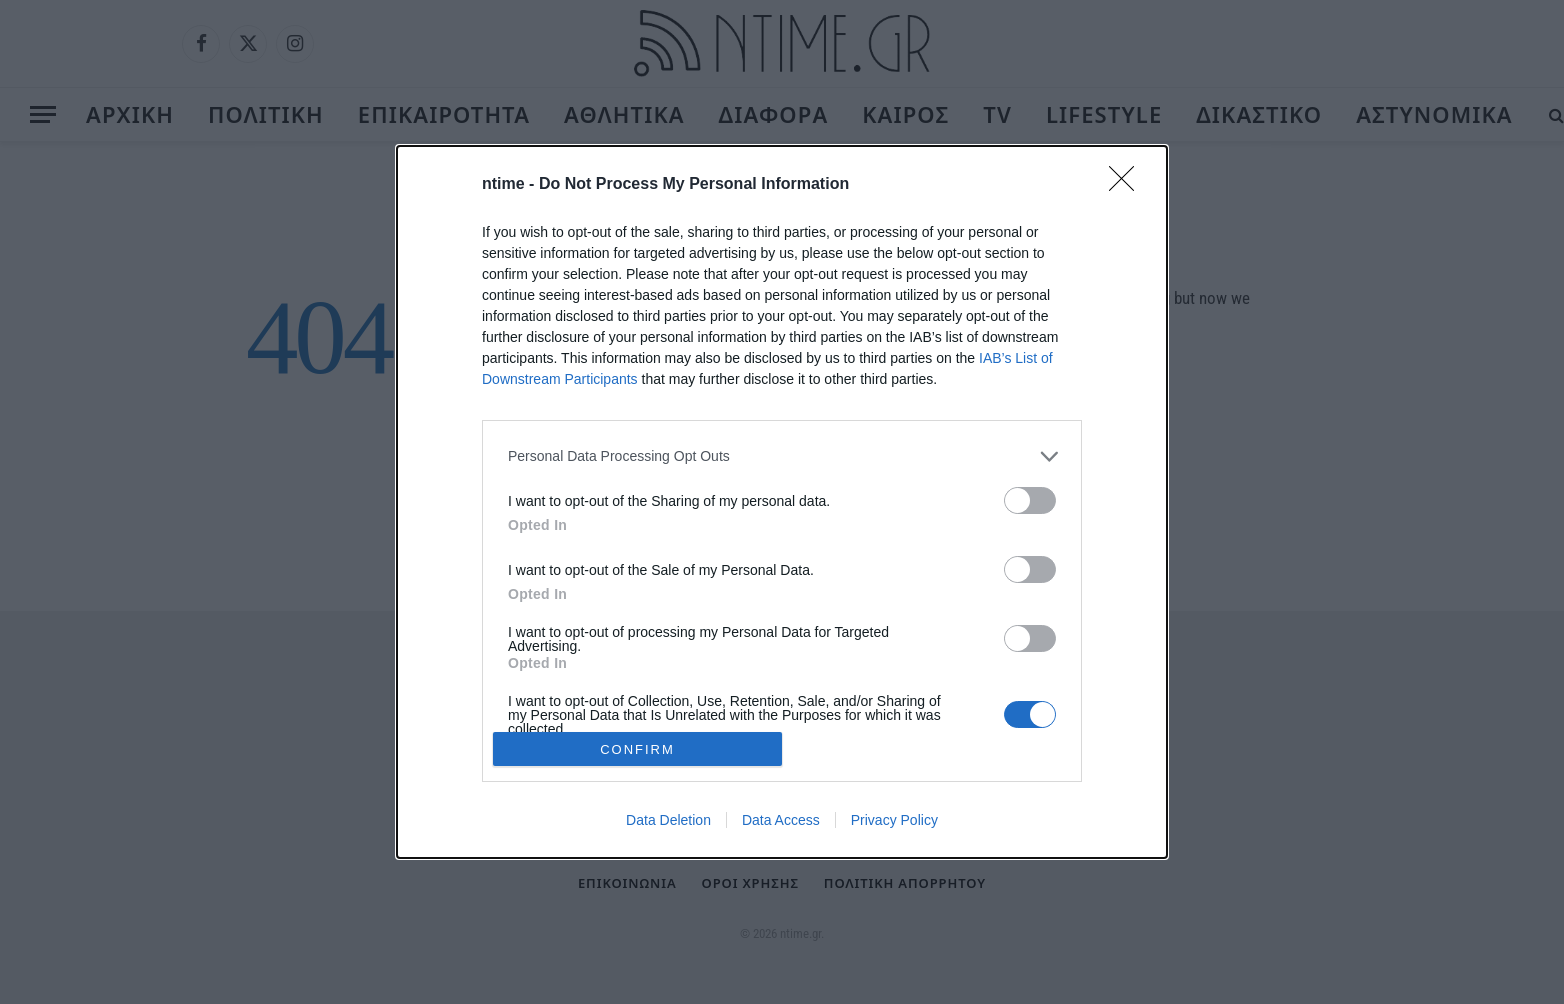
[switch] (1030, 500)
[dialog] (782, 502)
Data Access (781, 820)
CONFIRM (637, 748)
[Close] (1128, 185)
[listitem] (782, 456)
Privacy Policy (894, 820)
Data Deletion (668, 820)
